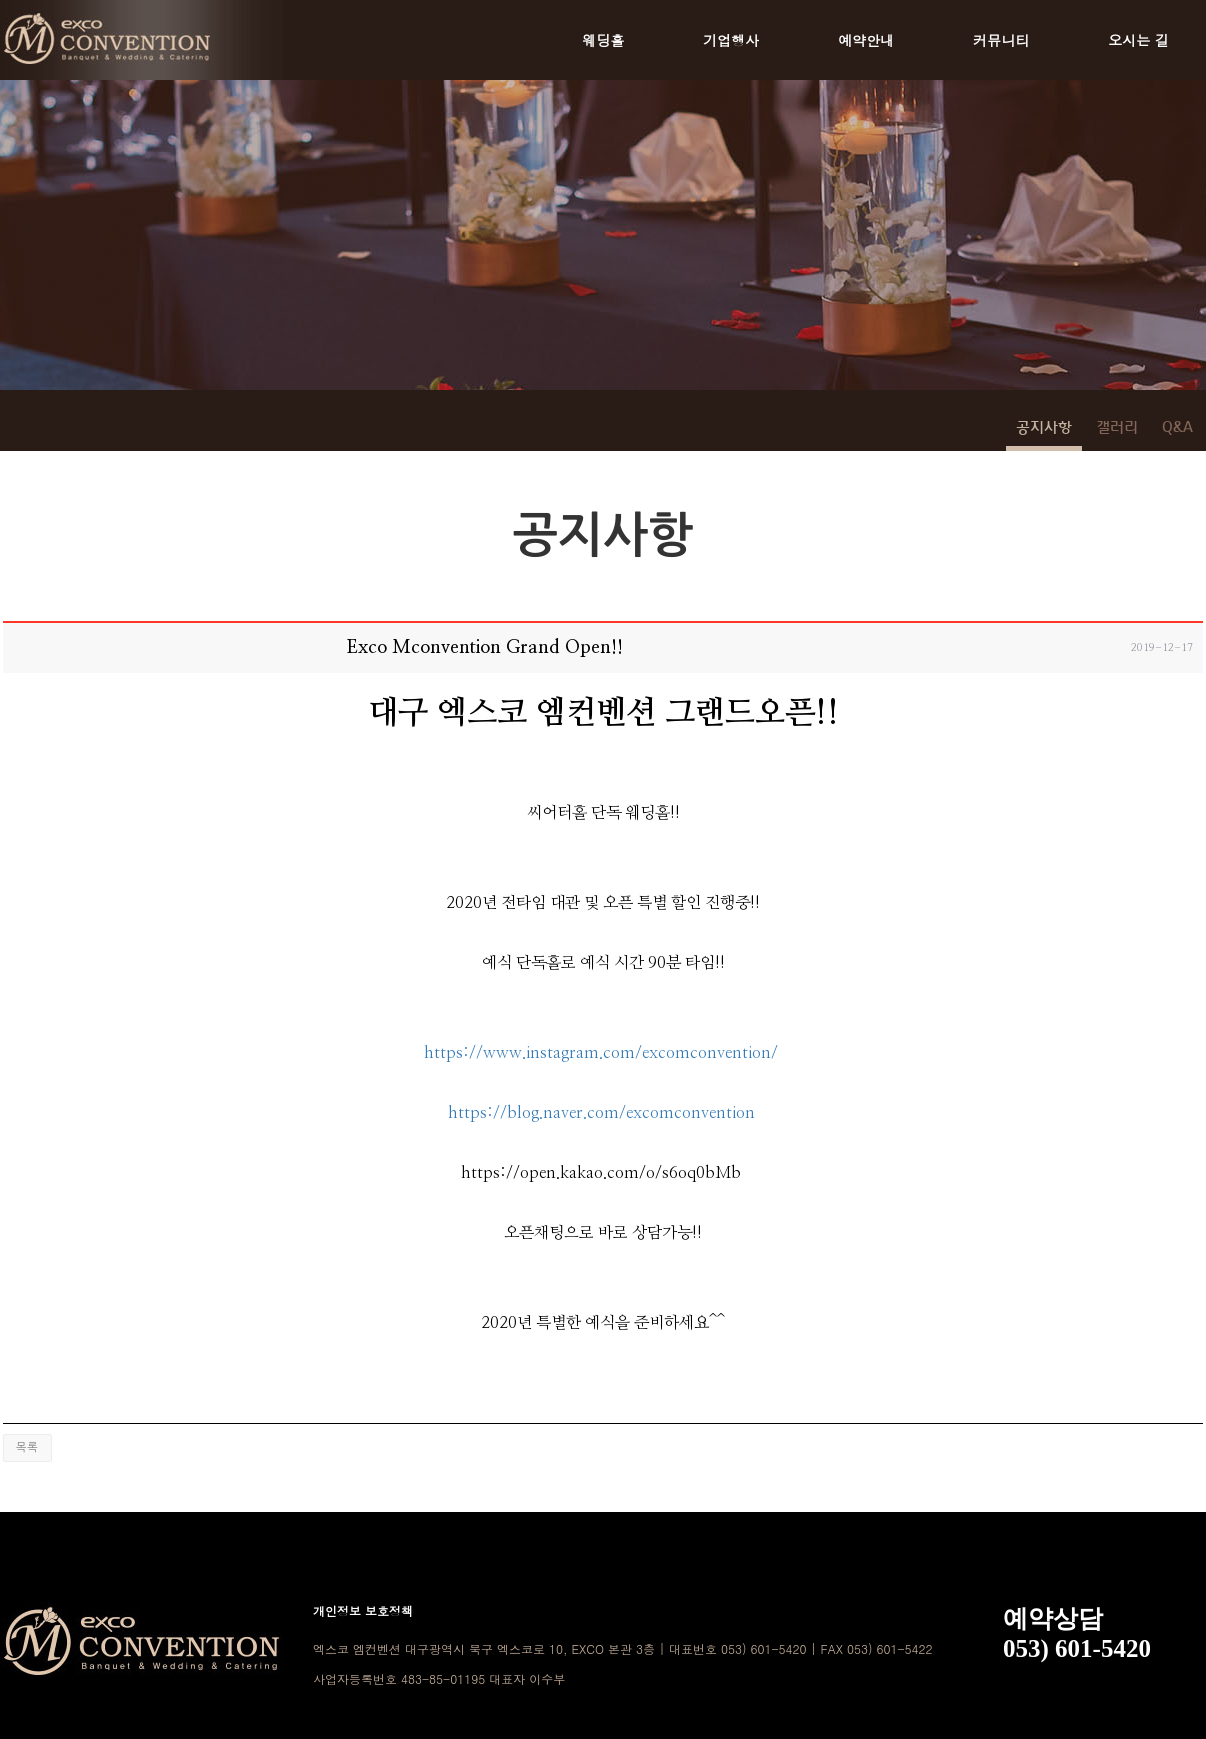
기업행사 (731, 40)
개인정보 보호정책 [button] (363, 1610)
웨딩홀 (603, 40)
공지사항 (1044, 428)
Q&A (1177, 428)
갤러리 (1117, 428)
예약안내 (866, 40)
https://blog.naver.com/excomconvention (601, 1113)
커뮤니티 (1001, 40)
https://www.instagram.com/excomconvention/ (601, 1053)
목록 (27, 1447)
